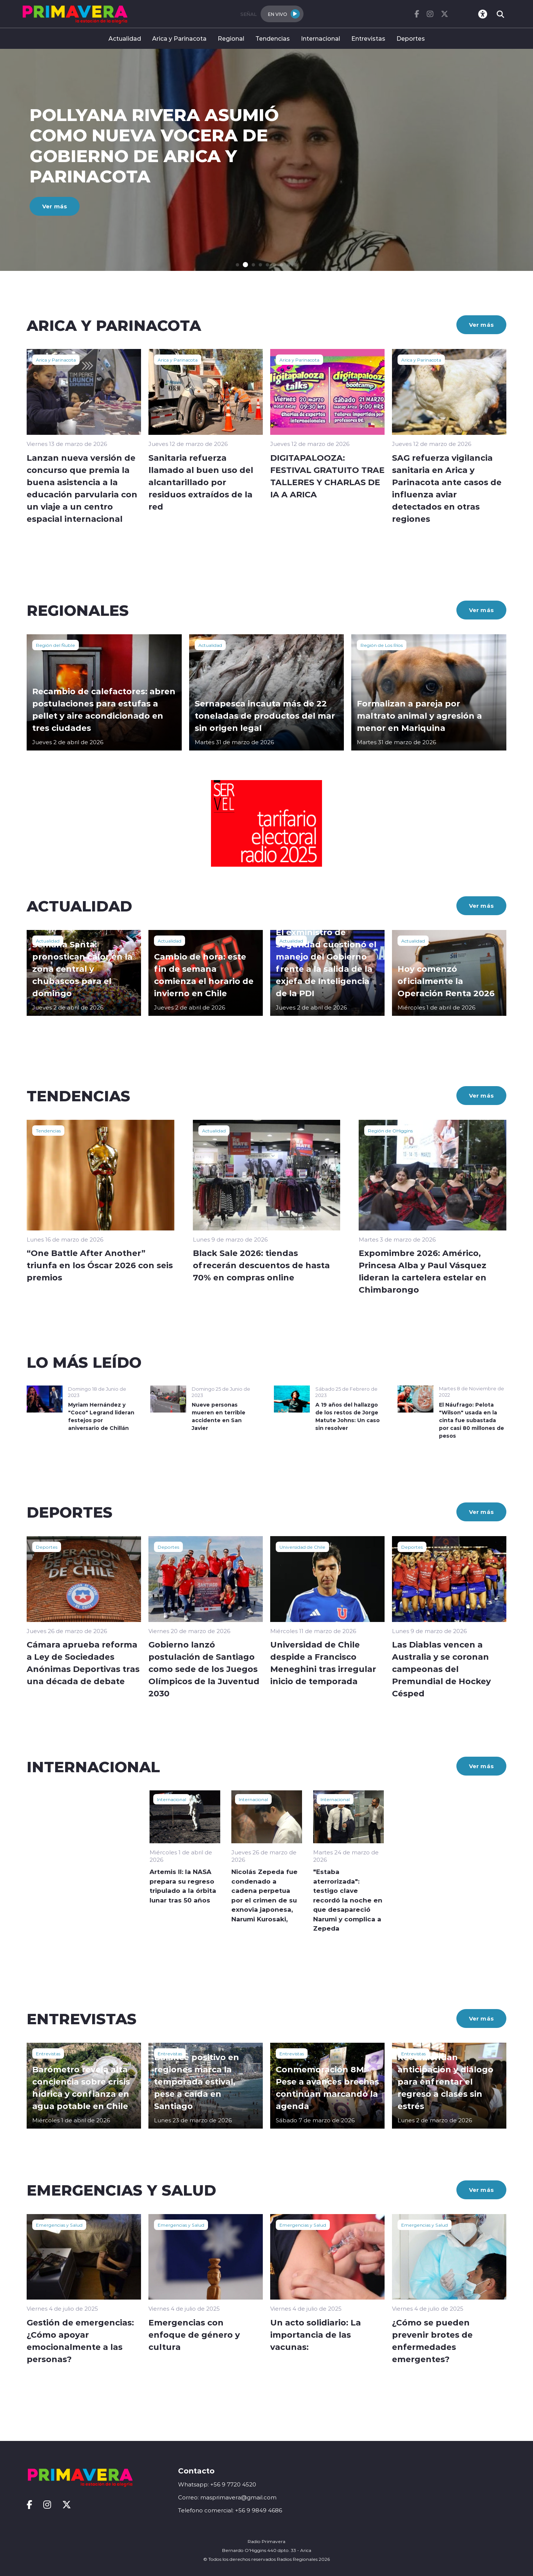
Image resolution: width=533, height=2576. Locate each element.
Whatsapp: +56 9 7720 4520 (217, 2484)
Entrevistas (368, 38)
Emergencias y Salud (59, 2225)
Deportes (410, 38)
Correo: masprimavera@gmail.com (227, 2497)
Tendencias (272, 38)
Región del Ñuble (55, 645)
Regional (231, 38)
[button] (237, 264)
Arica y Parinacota (179, 38)
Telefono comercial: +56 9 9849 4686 (230, 2510)
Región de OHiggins (390, 1130)
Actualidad (124, 38)
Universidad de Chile (302, 1547)
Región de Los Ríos (382, 645)
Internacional (320, 38)
